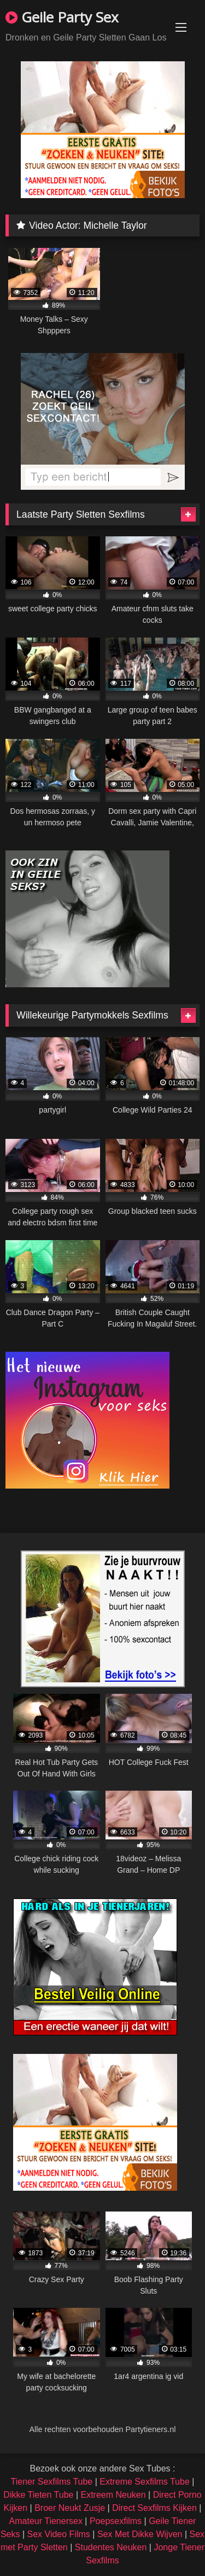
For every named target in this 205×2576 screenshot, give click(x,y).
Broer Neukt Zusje (69, 2508)
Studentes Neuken (111, 2547)
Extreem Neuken (112, 2494)
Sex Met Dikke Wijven (140, 2534)
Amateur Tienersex (46, 2521)
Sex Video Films (58, 2534)
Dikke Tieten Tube (38, 2494)
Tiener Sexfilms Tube (52, 2481)
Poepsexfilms (116, 2521)
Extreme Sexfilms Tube (144, 2481)
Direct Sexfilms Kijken (154, 2508)
